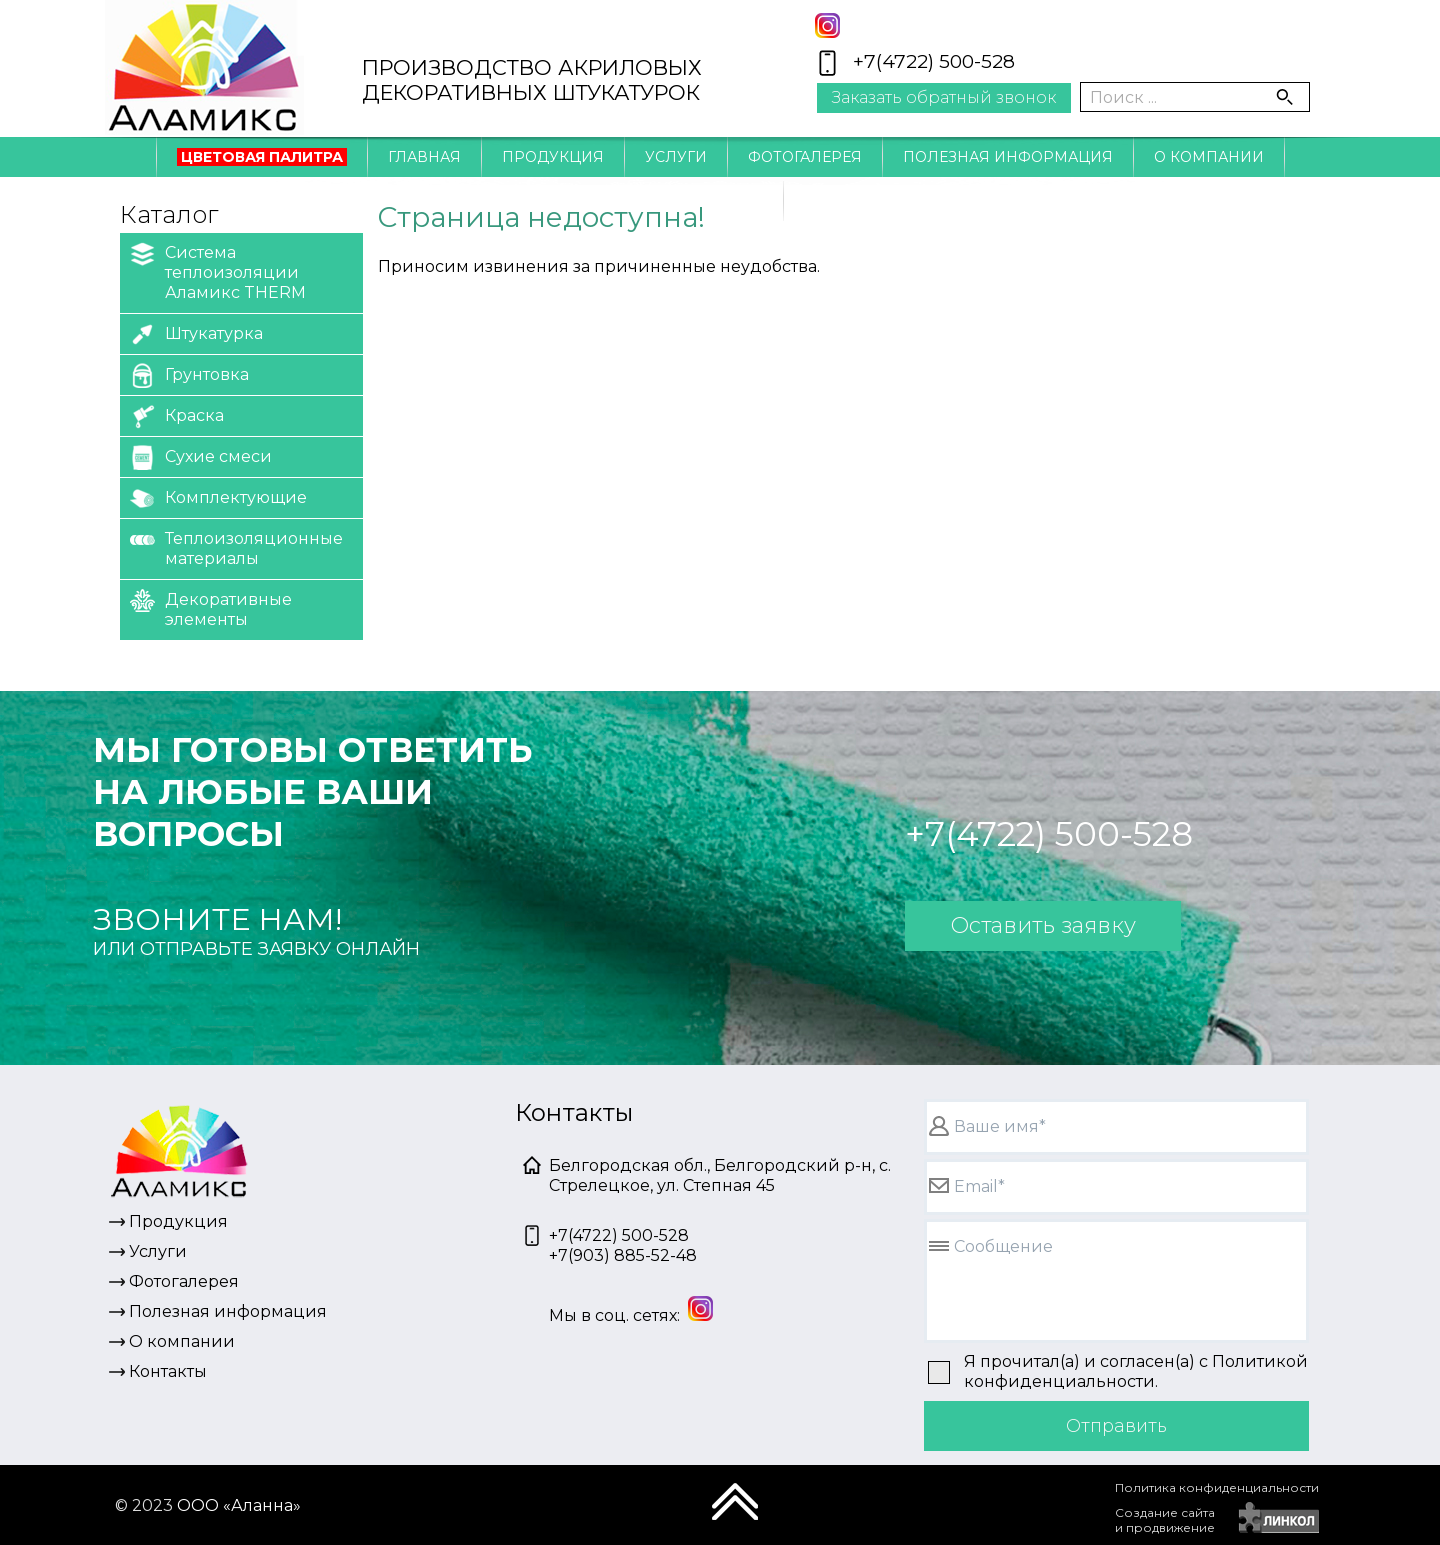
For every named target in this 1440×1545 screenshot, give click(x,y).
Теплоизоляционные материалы (236, 547)
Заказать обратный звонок (944, 97)
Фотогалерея (805, 157)
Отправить (1116, 1426)
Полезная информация (1008, 157)
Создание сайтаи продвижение (1165, 1520)
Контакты (720, 201)
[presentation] (961, 1510)
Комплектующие (218, 498)
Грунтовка (189, 375)
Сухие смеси (201, 457)
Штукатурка (196, 334)
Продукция (553, 157)
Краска (177, 416)
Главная (424, 157)
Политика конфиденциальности (1217, 1487)
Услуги (676, 157)
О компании (1209, 157)
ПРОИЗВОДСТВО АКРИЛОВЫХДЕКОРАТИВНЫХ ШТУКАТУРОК (532, 80)
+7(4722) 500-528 (934, 61)
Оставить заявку (1043, 925)
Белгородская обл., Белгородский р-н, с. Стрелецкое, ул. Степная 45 (720, 1175)
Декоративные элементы (211, 608)
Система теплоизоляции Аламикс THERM (218, 271)
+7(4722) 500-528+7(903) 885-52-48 (623, 1245)
